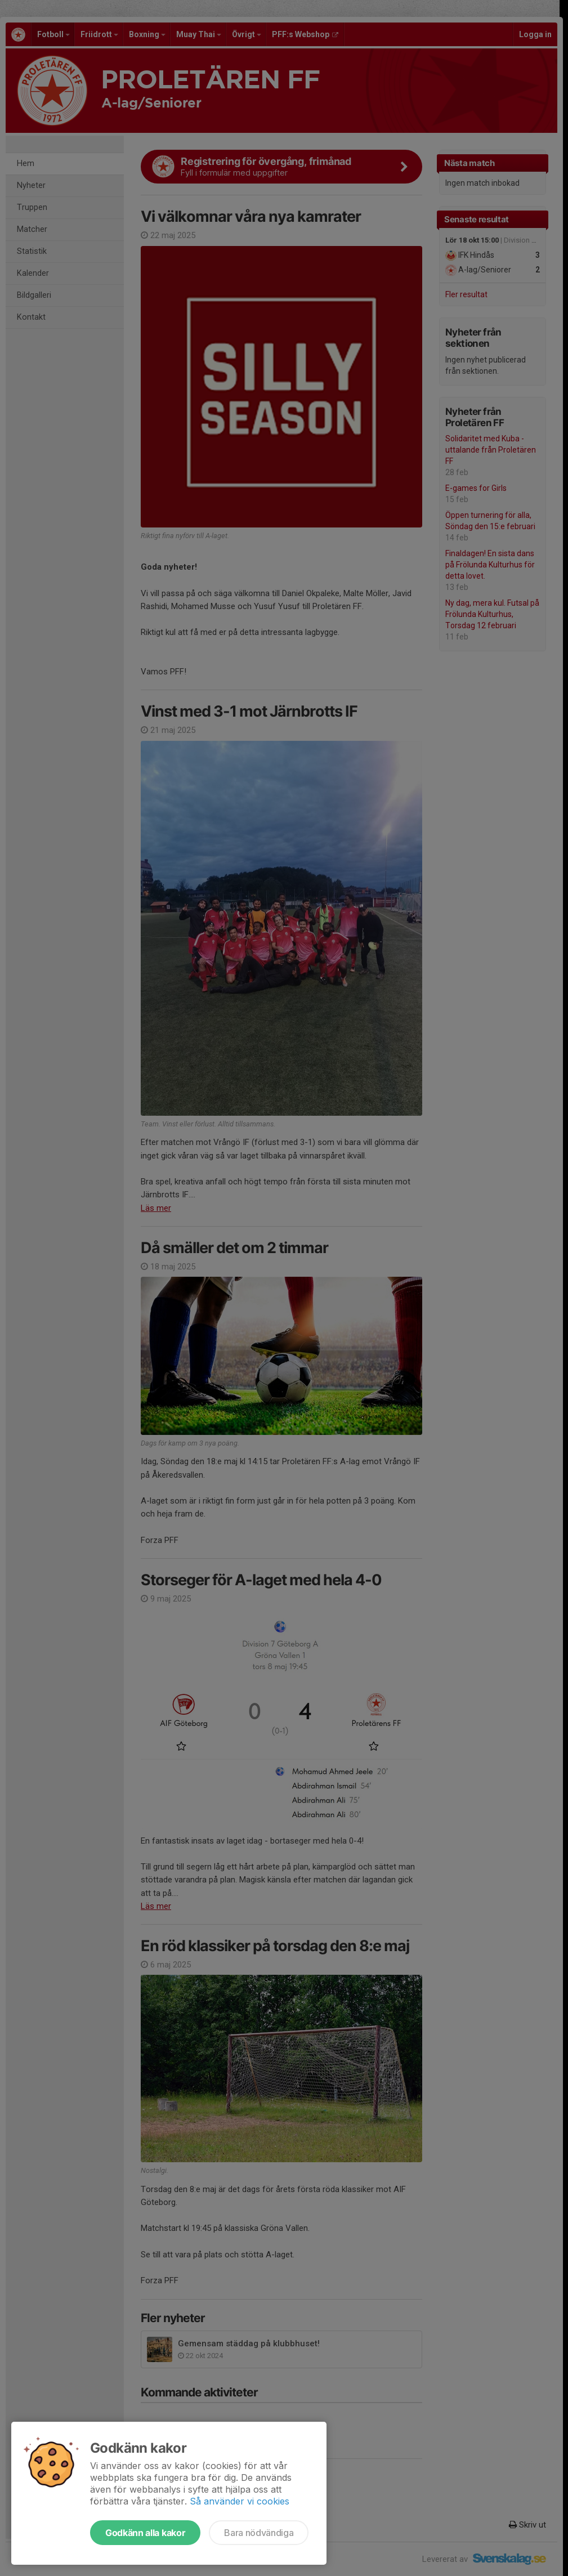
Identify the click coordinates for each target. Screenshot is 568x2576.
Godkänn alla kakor (145, 2532)
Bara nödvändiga (258, 2532)
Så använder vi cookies (239, 2501)
